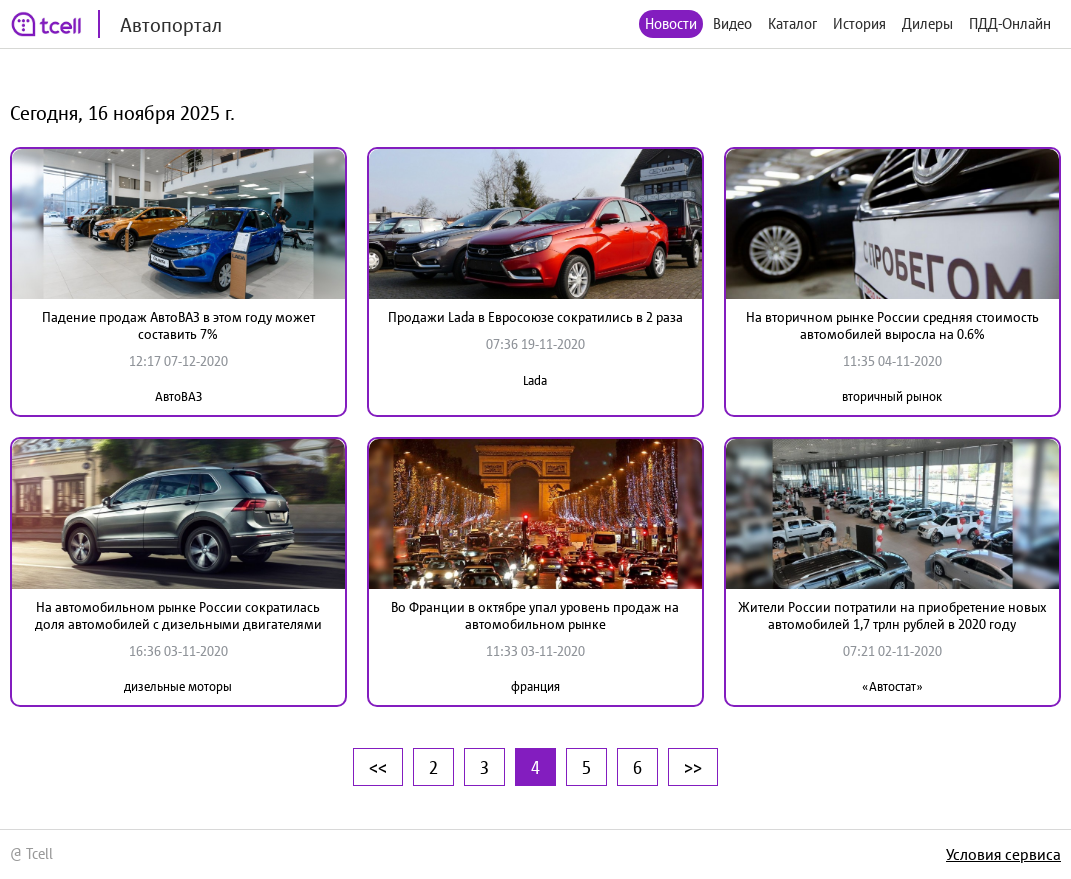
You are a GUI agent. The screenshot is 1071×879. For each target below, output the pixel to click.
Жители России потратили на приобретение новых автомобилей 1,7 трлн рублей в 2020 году (892, 615)
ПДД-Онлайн (1010, 23)
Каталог (792, 23)
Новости (671, 23)
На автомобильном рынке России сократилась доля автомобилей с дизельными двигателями (178, 615)
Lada (535, 380)
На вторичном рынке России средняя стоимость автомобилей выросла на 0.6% (892, 325)
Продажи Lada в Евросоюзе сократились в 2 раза (535, 317)
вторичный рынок (892, 396)
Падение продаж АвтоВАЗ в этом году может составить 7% (178, 325)
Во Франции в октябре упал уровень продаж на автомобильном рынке (535, 615)
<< (378, 767)
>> (693, 767)
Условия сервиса (1003, 854)
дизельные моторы (178, 686)
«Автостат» (892, 686)
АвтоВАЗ (178, 396)
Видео (732, 23)
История (859, 23)
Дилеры (927, 23)
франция (535, 686)
